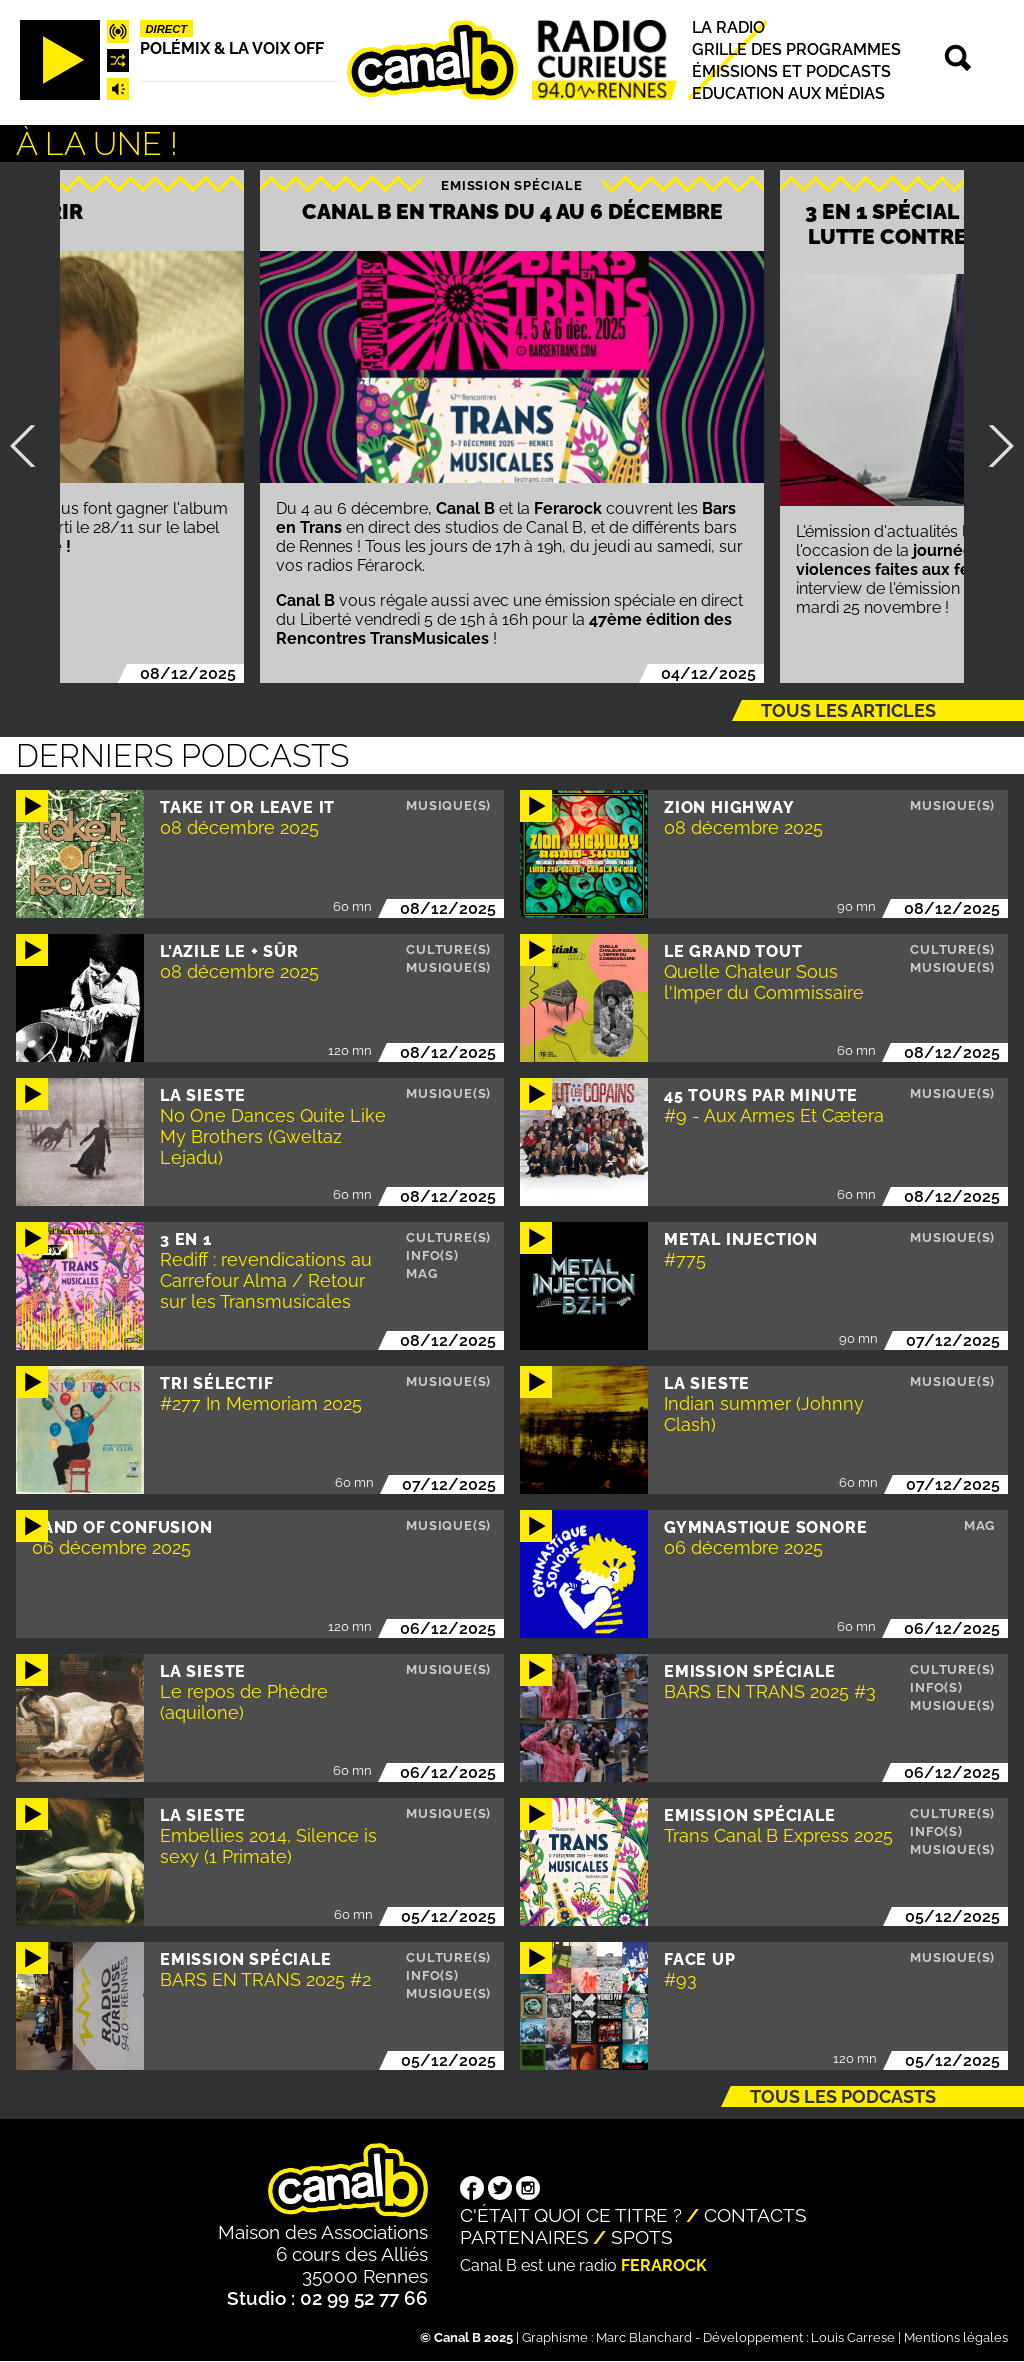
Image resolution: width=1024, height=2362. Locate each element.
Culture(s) (448, 949)
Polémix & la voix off (232, 48)
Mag (421, 1273)
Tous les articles (848, 710)
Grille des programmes (796, 49)
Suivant (993, 446)
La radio (728, 27)
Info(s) (432, 1255)
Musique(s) (448, 805)
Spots (642, 2237)
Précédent (31, 446)
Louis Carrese (853, 2337)
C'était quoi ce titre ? (571, 2215)
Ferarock (664, 2265)
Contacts (755, 2215)
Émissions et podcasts (791, 71)
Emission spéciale (512, 185)
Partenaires (524, 2237)
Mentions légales (956, 2337)
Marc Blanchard (644, 2337)
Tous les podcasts (843, 2096)
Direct (167, 29)
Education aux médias (788, 93)
